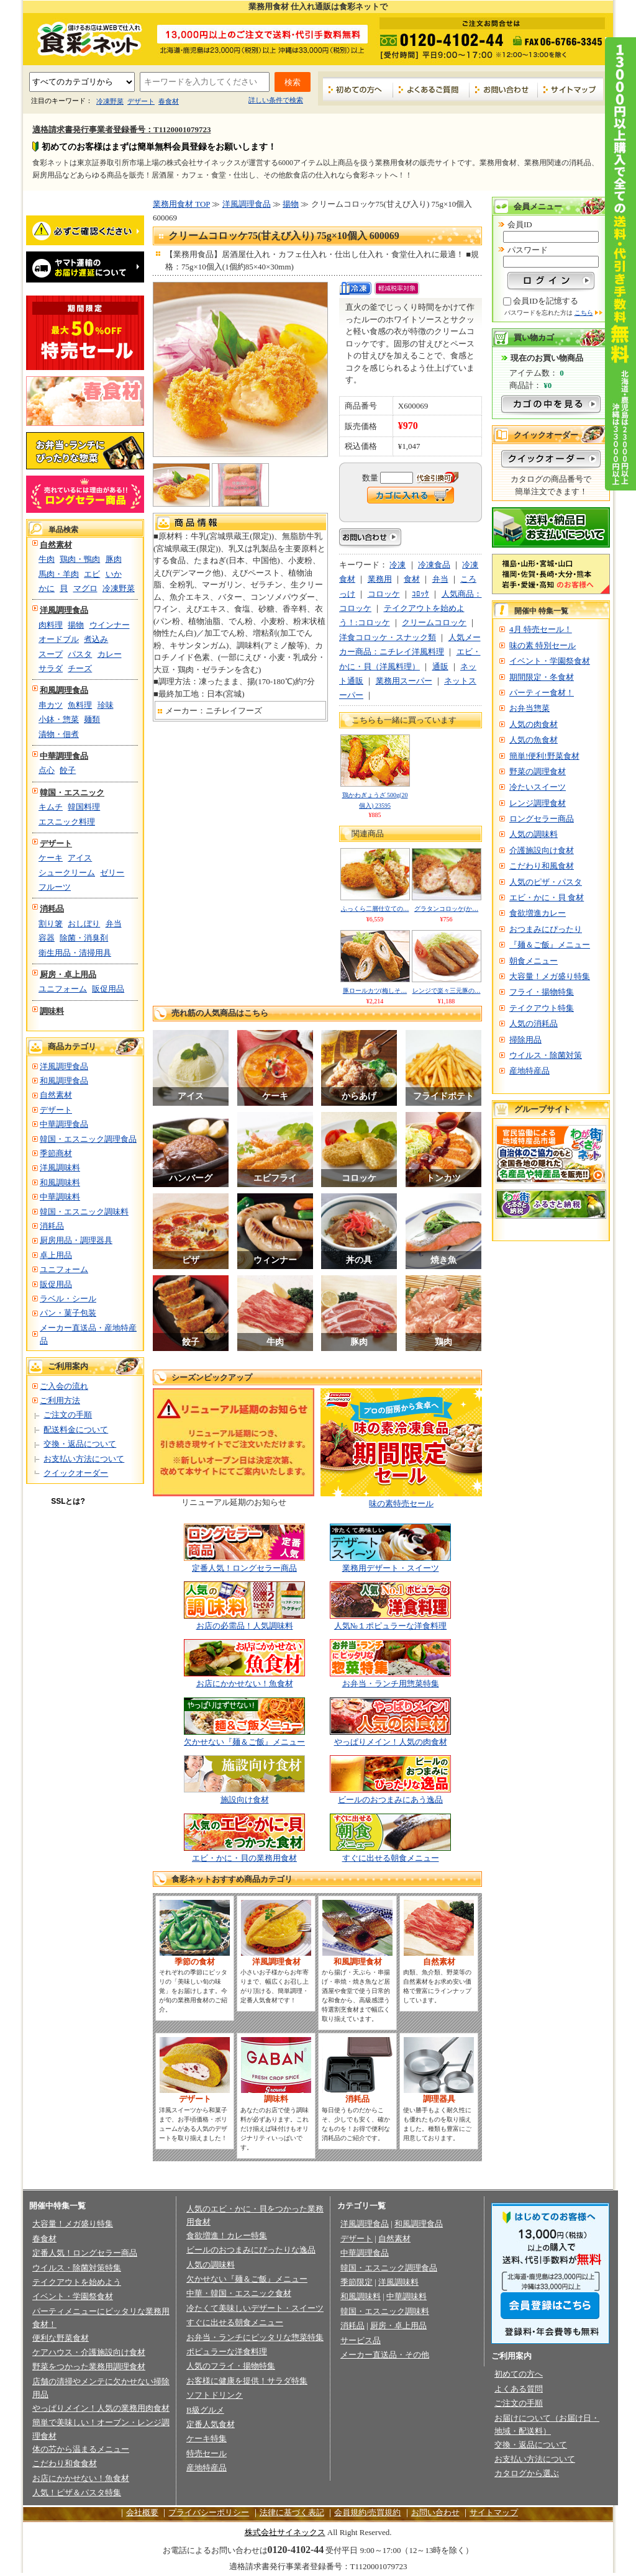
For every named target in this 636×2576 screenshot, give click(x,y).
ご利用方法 (60, 1400)
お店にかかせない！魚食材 (244, 1683)
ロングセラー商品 (541, 818)
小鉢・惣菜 (59, 719)
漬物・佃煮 (59, 734)
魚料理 (80, 705)
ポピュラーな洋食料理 (226, 2351)
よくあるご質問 (431, 89)
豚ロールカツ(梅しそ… (375, 990)
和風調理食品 (64, 690)
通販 (440, 666)
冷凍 (397, 564)
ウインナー (109, 625)
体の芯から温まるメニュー (80, 2449)
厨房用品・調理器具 (76, 1240)
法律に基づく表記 (292, 2512)
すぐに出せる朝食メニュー (390, 1858)
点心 (47, 770)
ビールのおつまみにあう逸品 (390, 1799)
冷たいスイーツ (537, 787)
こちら (584, 312)
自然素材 (56, 544)
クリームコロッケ (434, 622)
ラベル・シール (68, 1298)
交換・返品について (79, 1443)
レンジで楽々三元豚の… (446, 990)
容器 (47, 937)
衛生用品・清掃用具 (75, 952)
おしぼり (84, 923)
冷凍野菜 (110, 101)
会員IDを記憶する (545, 300)
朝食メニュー (533, 960)
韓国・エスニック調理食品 (88, 1139)
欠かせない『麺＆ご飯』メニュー (244, 1742)
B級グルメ (205, 2410)
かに (47, 588)
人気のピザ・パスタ (545, 882)
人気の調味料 (533, 834)
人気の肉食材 (533, 724)
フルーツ (55, 887)
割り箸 (51, 923)
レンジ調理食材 (537, 803)
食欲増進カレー (537, 913)
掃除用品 (525, 1039)
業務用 (380, 579)
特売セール (206, 2453)
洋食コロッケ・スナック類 (387, 637)
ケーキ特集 (206, 2438)
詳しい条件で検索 (275, 100)
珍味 (106, 705)
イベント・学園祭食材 (549, 661)
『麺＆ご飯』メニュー (549, 944)
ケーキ (51, 857)
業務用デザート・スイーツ (390, 1568)
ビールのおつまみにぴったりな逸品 (251, 2249)
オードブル (59, 639)
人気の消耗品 (533, 1023)
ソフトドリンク (214, 2395)
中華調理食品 (64, 756)
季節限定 (356, 2282)
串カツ (51, 705)
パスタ (80, 654)
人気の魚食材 (533, 739)
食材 (412, 579)
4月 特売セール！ (540, 629)
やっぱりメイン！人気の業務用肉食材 (101, 2408)
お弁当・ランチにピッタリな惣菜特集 (255, 2337)
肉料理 (51, 625)
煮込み (96, 639)
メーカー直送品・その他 (384, 2354)
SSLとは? (68, 1501)
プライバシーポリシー (208, 2512)
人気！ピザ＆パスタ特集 (76, 2492)
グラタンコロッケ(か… (446, 908)
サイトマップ (570, 89)
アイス (80, 857)
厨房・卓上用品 (68, 974)
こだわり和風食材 (541, 865)
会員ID (519, 224)
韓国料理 (84, 806)
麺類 (92, 719)
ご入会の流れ (64, 1386)
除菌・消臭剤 (84, 937)
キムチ (51, 806)
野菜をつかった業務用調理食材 (88, 2366)
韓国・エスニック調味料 (84, 1211)
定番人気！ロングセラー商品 (244, 1568)
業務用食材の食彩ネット (85, 37)
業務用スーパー (404, 680)
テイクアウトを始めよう (76, 2282)
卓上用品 (56, 1255)
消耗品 (52, 908)
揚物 (76, 625)
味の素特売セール (401, 1503)
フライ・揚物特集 (541, 992)
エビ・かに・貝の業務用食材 (244, 1858)
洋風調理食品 (64, 610)
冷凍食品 (434, 564)
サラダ (51, 668)
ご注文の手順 (67, 1414)
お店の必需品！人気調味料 (244, 1625)
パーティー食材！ (541, 692)
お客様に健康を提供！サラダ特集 (246, 2380)
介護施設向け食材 (541, 850)
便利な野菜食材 (60, 2338)
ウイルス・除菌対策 (545, 1055)
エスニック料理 (67, 821)
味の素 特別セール (542, 645)
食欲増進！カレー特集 (226, 2235)
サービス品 (360, 2340)
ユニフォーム (63, 988)
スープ (51, 654)
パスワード (527, 250)
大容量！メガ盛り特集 (549, 976)
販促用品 (108, 988)
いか (114, 574)
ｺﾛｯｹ (420, 594)
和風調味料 (60, 1182)
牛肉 (47, 559)
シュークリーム (67, 872)
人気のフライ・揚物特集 (230, 2365)
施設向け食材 (244, 1799)
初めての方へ (358, 89)
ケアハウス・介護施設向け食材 (88, 2352)
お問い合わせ (504, 89)
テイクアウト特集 (541, 1008)
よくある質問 (518, 2388)
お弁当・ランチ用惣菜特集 (390, 1683)
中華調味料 (60, 1196)
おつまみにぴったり (545, 929)
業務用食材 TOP (181, 204)
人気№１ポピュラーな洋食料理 (390, 1625)
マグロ (85, 588)
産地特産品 (529, 1070)
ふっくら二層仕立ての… (375, 908)
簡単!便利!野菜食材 (544, 756)
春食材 (168, 101)
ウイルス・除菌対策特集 (76, 2267)
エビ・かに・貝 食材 (546, 897)
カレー (110, 654)
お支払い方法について (83, 1458)
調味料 (52, 1011)
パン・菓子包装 (68, 1312)
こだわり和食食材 (64, 2463)
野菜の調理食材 (537, 771)
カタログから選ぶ (526, 2473)
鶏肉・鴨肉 (80, 559)
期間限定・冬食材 (541, 677)
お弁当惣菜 (529, 708)
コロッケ (384, 594)
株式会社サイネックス (285, 2532)
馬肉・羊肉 (59, 574)
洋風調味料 (60, 1167)
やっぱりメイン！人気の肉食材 (390, 1742)
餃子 (68, 770)
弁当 (114, 923)
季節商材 (56, 1153)
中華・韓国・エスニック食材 (238, 2293)
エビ (92, 574)
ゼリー (112, 872)
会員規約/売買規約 (367, 2512)
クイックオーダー (75, 1473)
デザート (141, 101)
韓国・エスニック (72, 792)
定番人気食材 (210, 2424)
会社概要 (142, 2512)
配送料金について (75, 1429)
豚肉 (114, 559)
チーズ (80, 668)
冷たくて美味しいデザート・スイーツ (255, 2308)
